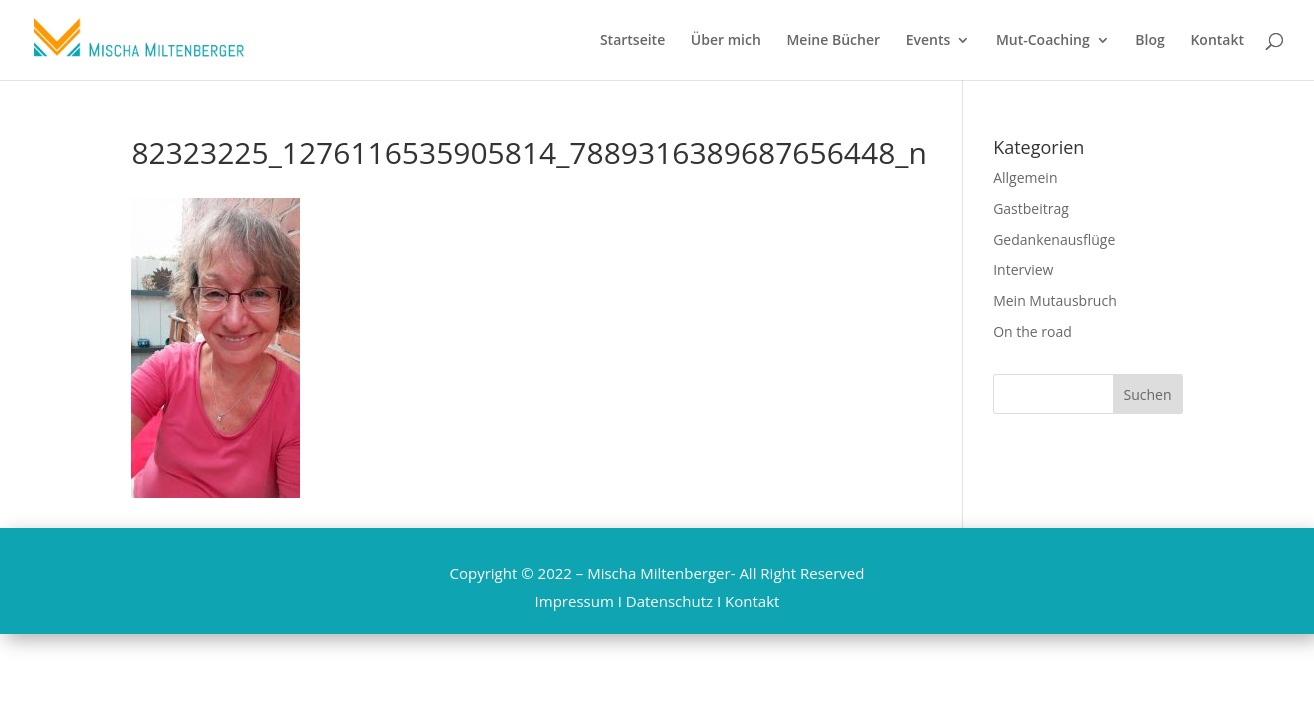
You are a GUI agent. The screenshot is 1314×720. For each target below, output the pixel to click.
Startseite (632, 41)
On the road (1032, 331)
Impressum (574, 601)
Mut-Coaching (1043, 41)
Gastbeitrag (1031, 208)
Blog (1149, 41)
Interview (1023, 269)
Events (928, 41)
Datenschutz (669, 601)
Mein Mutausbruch (1055, 300)
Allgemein (1025, 177)
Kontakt (1217, 41)
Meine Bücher (833, 41)
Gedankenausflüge (1054, 239)
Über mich (726, 41)
